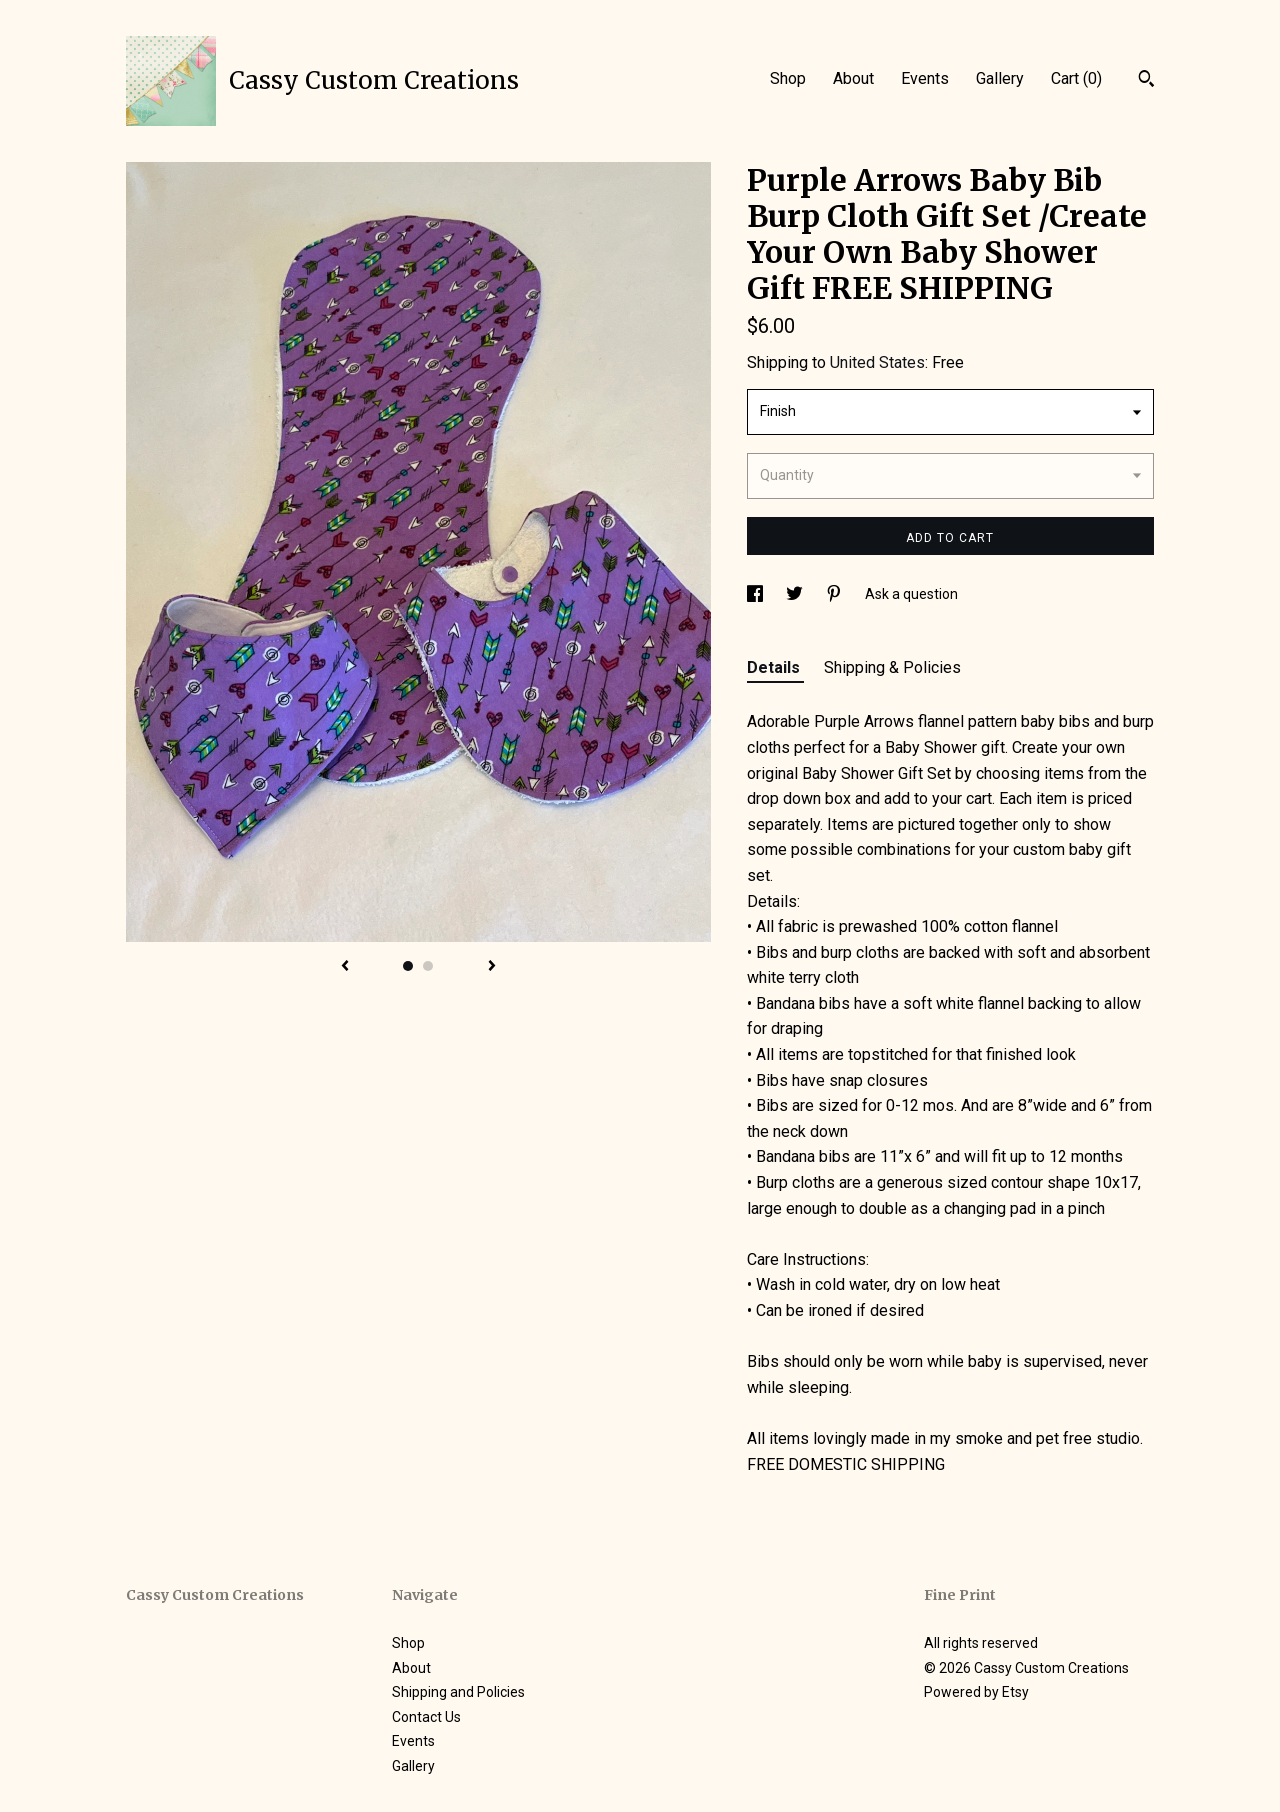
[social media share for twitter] (796, 594)
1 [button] (408, 966)
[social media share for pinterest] (835, 594)
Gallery (1000, 78)
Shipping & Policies (892, 667)
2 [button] (428, 966)
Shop (788, 78)
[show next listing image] (492, 967)
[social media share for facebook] (756, 594)
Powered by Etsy (976, 1692)
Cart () (1076, 78)
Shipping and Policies (458, 1692)
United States (877, 362)
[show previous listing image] (345, 967)
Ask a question (911, 594)
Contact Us (426, 1717)
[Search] (1146, 81)
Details (775, 667)
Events (925, 78)
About (853, 78)
